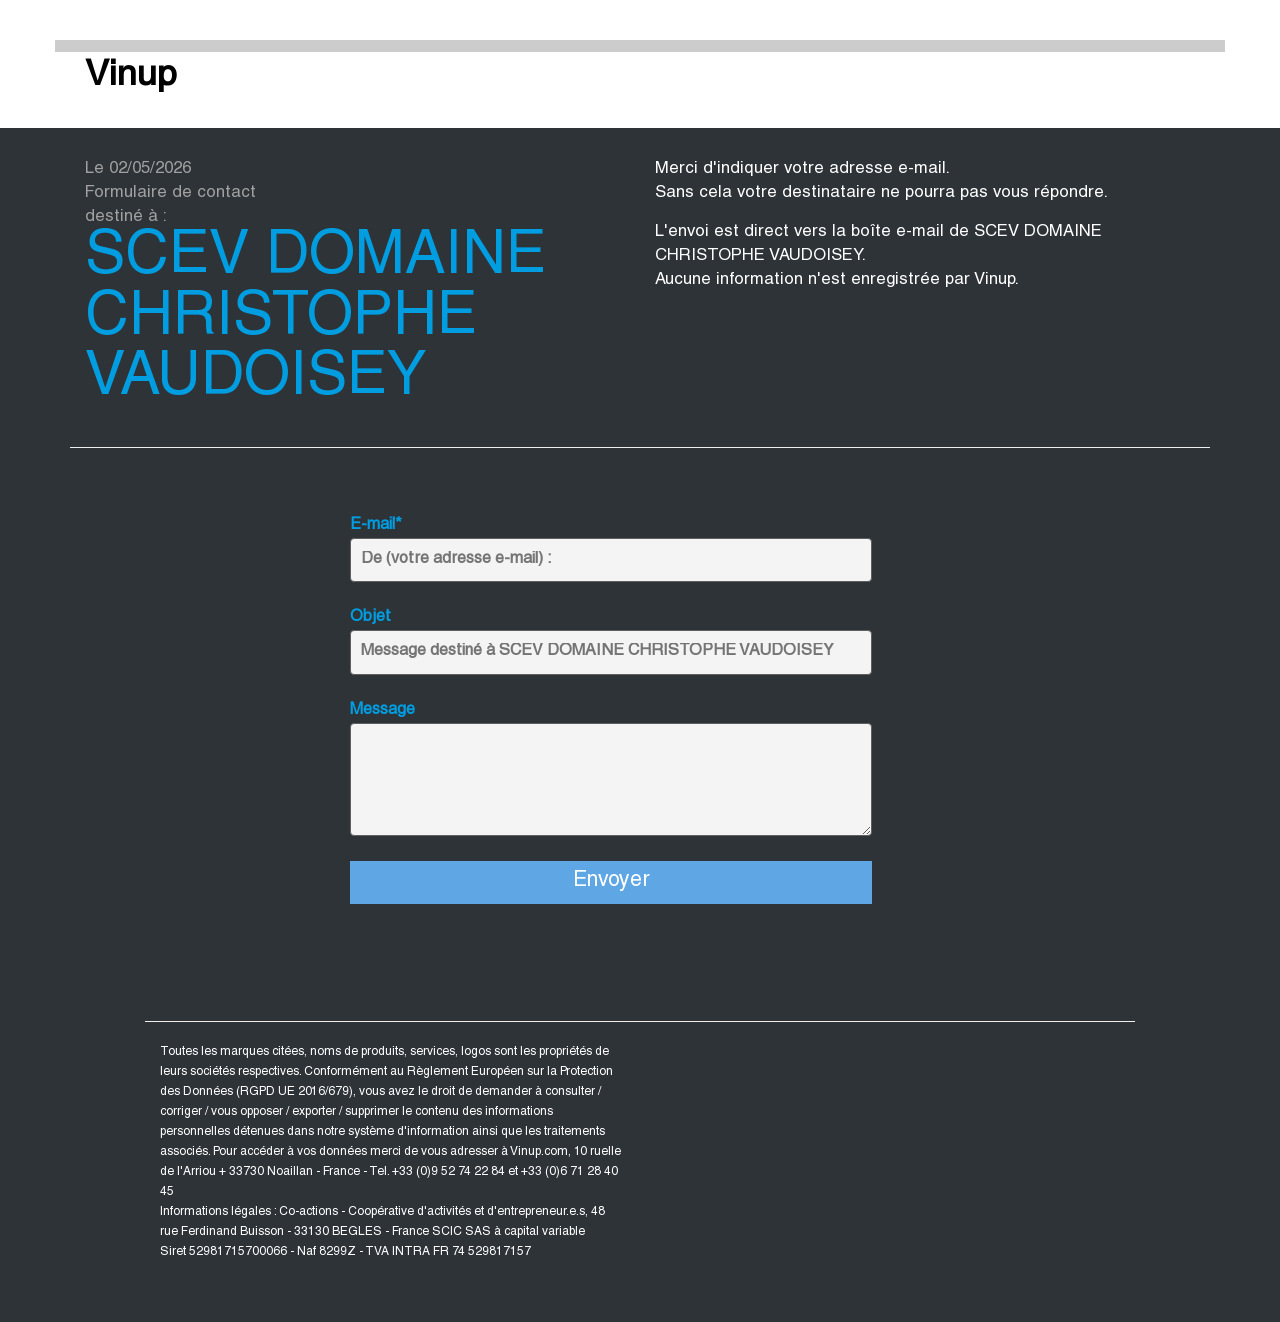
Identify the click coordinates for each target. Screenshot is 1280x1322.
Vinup (131, 77)
